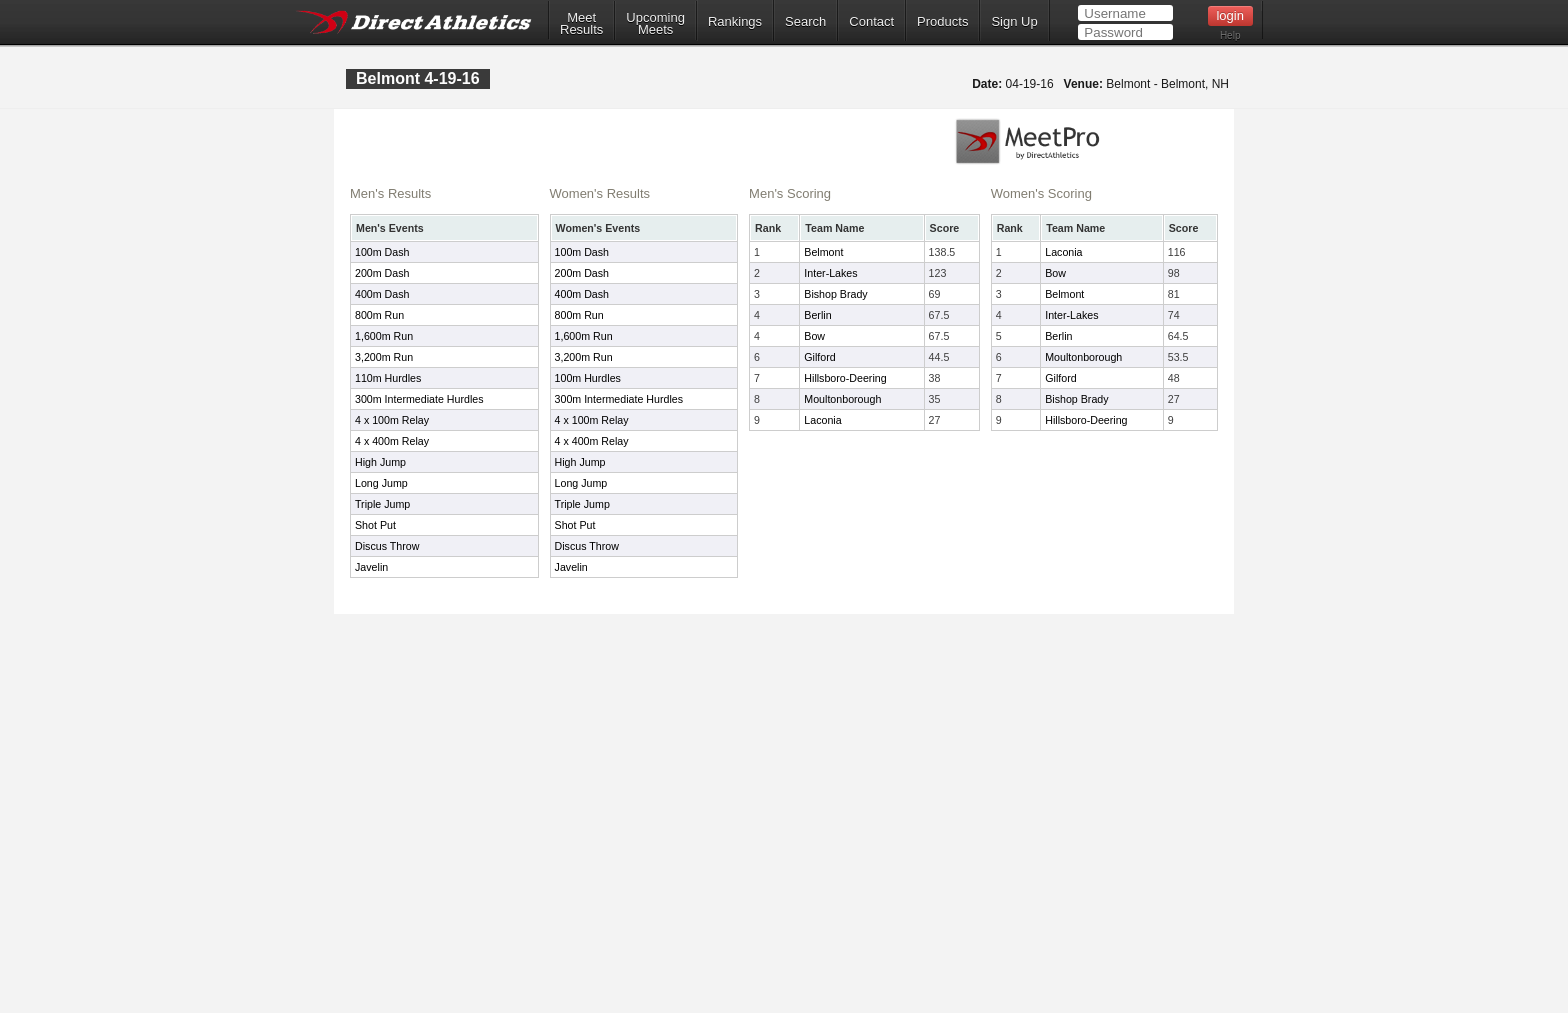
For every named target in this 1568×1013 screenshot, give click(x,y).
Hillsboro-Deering (845, 378)
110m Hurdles (388, 378)
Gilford (819, 357)
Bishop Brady (835, 294)
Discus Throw (387, 546)
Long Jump (381, 483)
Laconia (822, 420)
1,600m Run (384, 336)
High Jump (380, 462)
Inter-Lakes (830, 273)
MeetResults (581, 24)
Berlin (817, 315)
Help (1230, 35)
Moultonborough (842, 399)
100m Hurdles (588, 378)
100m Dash (382, 252)
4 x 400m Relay (392, 441)
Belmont (823, 252)
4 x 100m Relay (392, 420)
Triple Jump (382, 504)
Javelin (371, 567)
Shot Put (375, 525)
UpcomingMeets (655, 24)
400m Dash (382, 294)
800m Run (379, 315)
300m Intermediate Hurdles (419, 399)
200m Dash (382, 273)
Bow (814, 336)
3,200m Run (384, 357)
